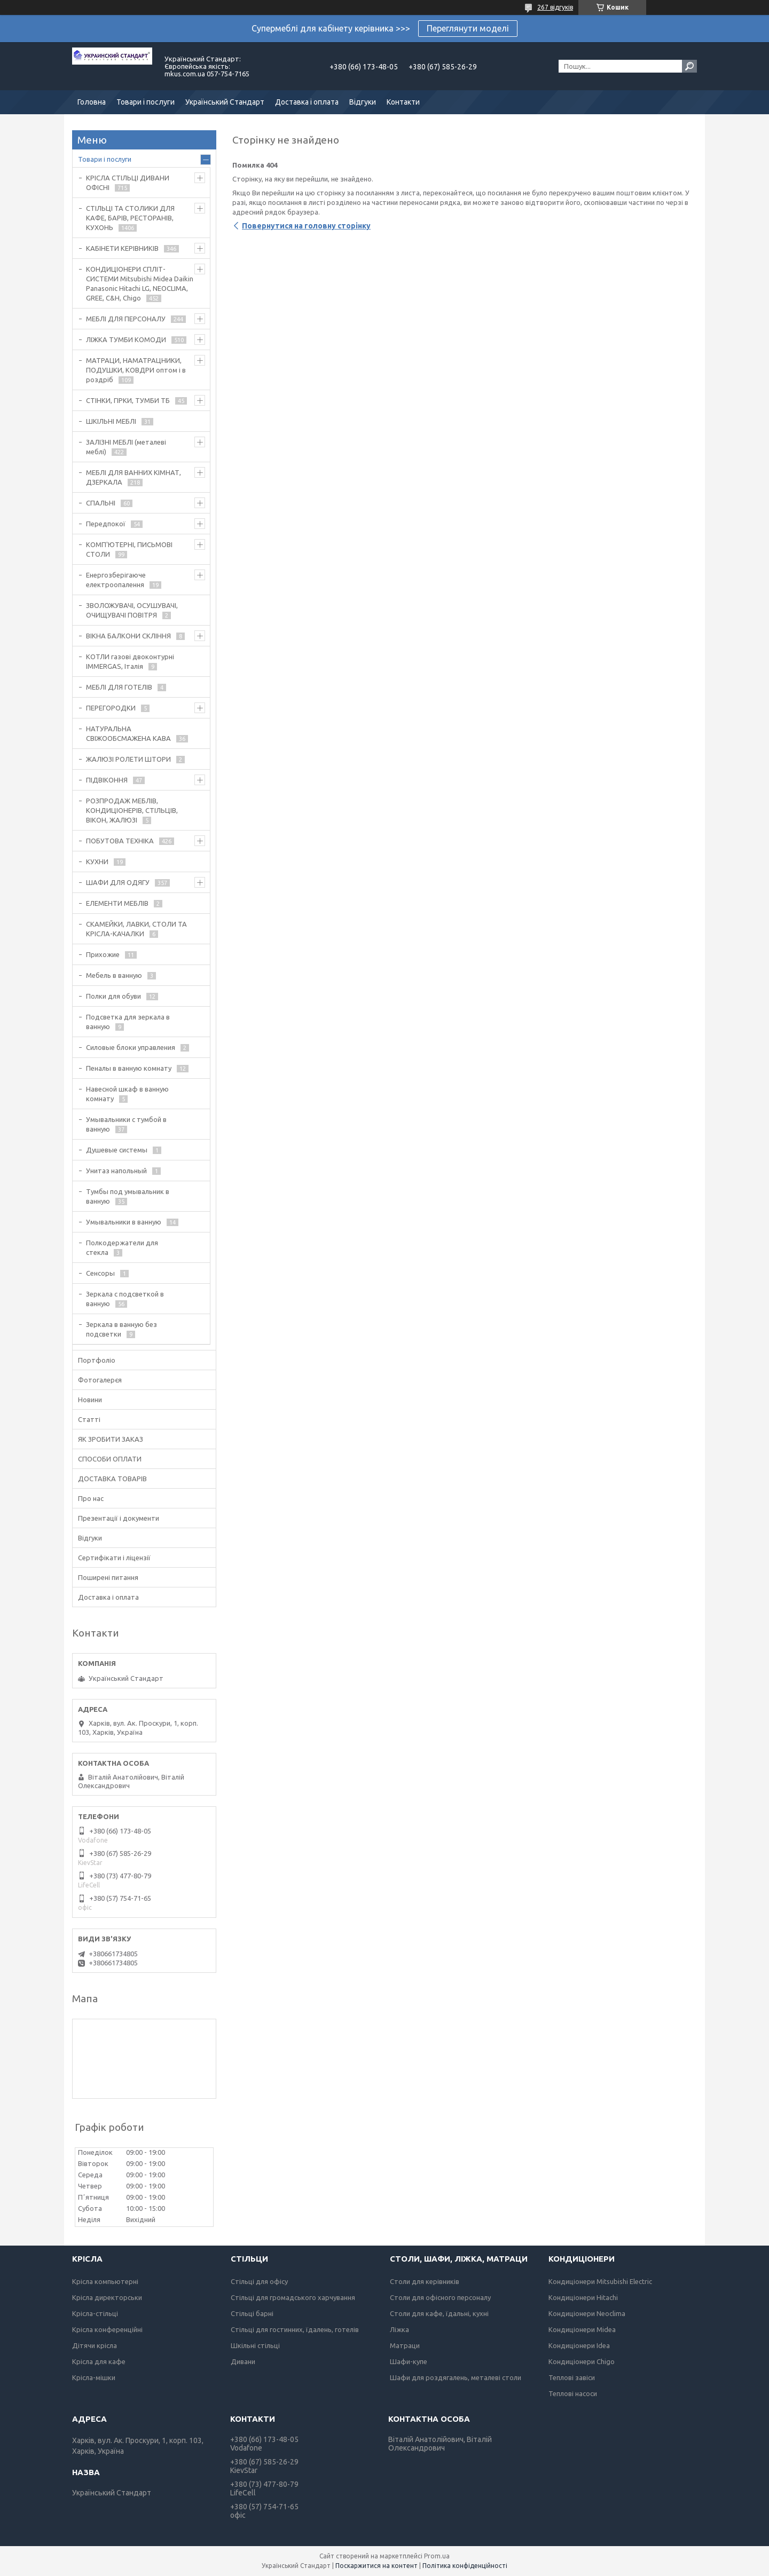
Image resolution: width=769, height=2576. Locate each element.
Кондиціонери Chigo (581, 2361)
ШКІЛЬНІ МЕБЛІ (111, 421)
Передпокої (105, 523)
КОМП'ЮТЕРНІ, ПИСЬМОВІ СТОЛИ (129, 549)
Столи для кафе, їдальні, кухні (439, 2313)
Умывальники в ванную (123, 1222)
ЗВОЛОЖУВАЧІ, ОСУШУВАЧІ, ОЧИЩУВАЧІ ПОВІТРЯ (132, 610)
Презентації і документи (118, 1518)
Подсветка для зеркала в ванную (128, 1021)
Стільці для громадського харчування (293, 2297)
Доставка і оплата (307, 102)
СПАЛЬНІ (100, 503)
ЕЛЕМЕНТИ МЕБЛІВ (117, 903)
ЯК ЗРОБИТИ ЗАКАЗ (110, 1439)
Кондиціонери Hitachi (583, 2297)
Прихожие (103, 954)
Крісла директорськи (107, 2297)
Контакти (403, 102)
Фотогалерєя (100, 1380)
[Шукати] (689, 66)
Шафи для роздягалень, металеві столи (455, 2377)
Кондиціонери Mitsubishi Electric (600, 2281)
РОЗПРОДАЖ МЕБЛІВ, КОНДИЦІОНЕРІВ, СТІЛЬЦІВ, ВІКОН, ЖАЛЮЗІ (132, 810)
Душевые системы (116, 1149)
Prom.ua (437, 2556)
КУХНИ (97, 861)
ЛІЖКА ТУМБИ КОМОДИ (126, 339)
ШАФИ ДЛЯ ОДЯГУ (118, 882)
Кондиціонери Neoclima (586, 2313)
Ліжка (399, 2329)
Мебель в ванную (114, 975)
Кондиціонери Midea (582, 2329)
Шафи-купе (408, 2361)
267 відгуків (555, 7)
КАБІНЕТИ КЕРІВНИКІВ (122, 248)
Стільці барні (252, 2313)
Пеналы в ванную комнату (128, 1068)
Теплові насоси (572, 2393)
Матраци (405, 2345)
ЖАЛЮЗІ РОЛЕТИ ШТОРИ (128, 759)
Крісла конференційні (107, 2329)
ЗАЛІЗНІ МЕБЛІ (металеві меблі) (126, 446)
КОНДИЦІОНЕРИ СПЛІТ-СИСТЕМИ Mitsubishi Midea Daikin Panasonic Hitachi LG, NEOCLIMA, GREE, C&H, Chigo (139, 283)
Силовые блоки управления (130, 1047)
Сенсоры (100, 1273)
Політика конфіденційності (464, 2565)
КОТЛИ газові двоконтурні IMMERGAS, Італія (130, 661)
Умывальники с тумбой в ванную (126, 1124)
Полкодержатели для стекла (122, 1247)
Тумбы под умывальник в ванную (127, 1196)
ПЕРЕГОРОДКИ (111, 708)
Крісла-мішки (93, 2377)
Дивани (243, 2361)
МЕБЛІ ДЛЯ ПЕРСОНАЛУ (126, 318)
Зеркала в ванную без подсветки (121, 1329)
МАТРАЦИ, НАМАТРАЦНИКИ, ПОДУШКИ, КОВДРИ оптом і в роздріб (136, 370)
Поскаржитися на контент (376, 2565)
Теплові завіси (571, 2377)
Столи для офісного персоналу (440, 2297)
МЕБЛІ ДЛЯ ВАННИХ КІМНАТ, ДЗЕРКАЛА (133, 477)
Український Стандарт (224, 102)
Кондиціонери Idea (579, 2345)
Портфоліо (96, 1360)
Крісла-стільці (95, 2313)
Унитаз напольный (116, 1170)
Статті (89, 1419)
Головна (91, 102)
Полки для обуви (113, 996)
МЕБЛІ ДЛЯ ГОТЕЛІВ (119, 687)
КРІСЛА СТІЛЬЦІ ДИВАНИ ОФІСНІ (127, 182)
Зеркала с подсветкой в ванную (125, 1298)
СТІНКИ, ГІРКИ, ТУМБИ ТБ (128, 400)
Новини (90, 1399)
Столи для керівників (424, 2281)
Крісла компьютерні (105, 2281)
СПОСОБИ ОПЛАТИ (110, 1459)
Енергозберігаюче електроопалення (116, 579)
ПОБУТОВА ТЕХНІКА (120, 840)
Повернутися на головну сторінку (306, 226)
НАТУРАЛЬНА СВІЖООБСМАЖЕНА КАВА (128, 733)
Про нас (91, 1498)
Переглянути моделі (468, 28)
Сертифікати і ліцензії (114, 1557)
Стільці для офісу (259, 2281)
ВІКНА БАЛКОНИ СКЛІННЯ (128, 635)
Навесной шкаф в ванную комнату (127, 1093)
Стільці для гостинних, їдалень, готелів (295, 2329)
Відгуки (362, 102)
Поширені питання (108, 1577)
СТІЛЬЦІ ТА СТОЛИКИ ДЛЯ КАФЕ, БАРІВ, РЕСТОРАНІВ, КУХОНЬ (130, 217)
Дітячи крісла (94, 2345)
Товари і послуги (145, 102)
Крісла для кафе (98, 2361)
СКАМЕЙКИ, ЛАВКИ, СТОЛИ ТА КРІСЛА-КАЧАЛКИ (136, 928)
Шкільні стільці (255, 2345)
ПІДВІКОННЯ (107, 780)
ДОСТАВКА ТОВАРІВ (112, 1478)
